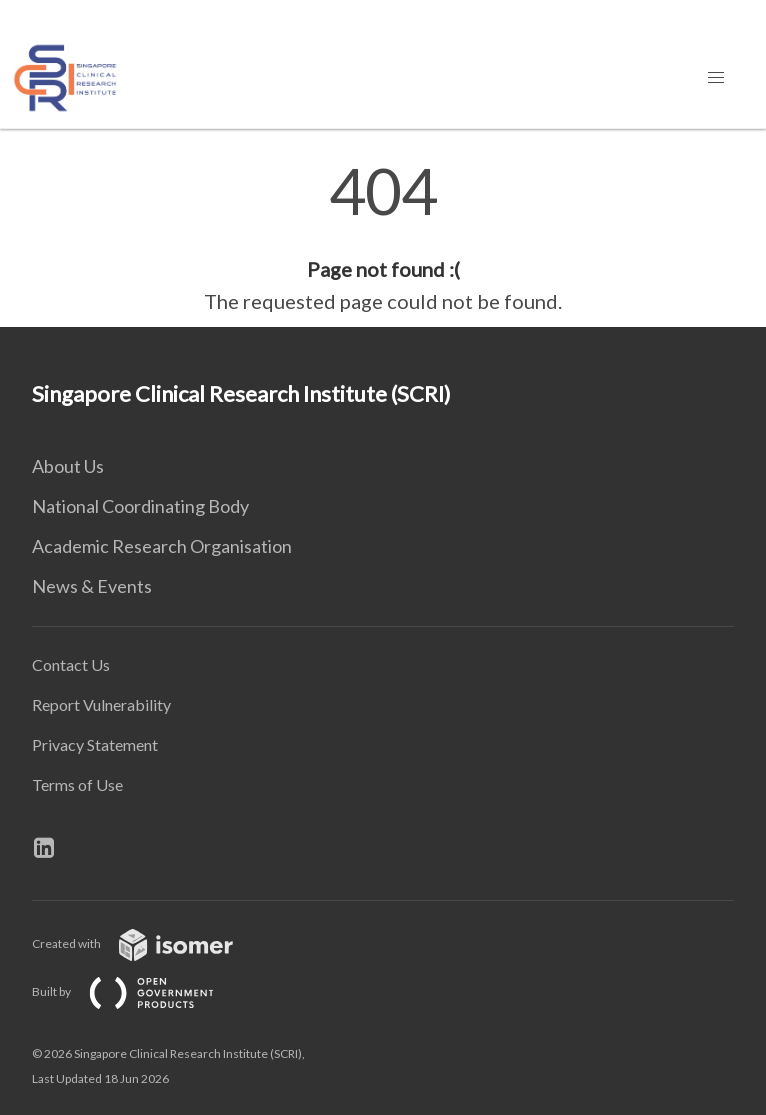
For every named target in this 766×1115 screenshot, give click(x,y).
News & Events (92, 586)
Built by (139, 991)
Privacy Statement (95, 744)
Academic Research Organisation (162, 546)
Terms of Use (77, 784)
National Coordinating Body (140, 506)
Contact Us (71, 664)
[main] (383, 238)
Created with (148, 943)
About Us (68, 466)
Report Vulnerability (101, 704)
